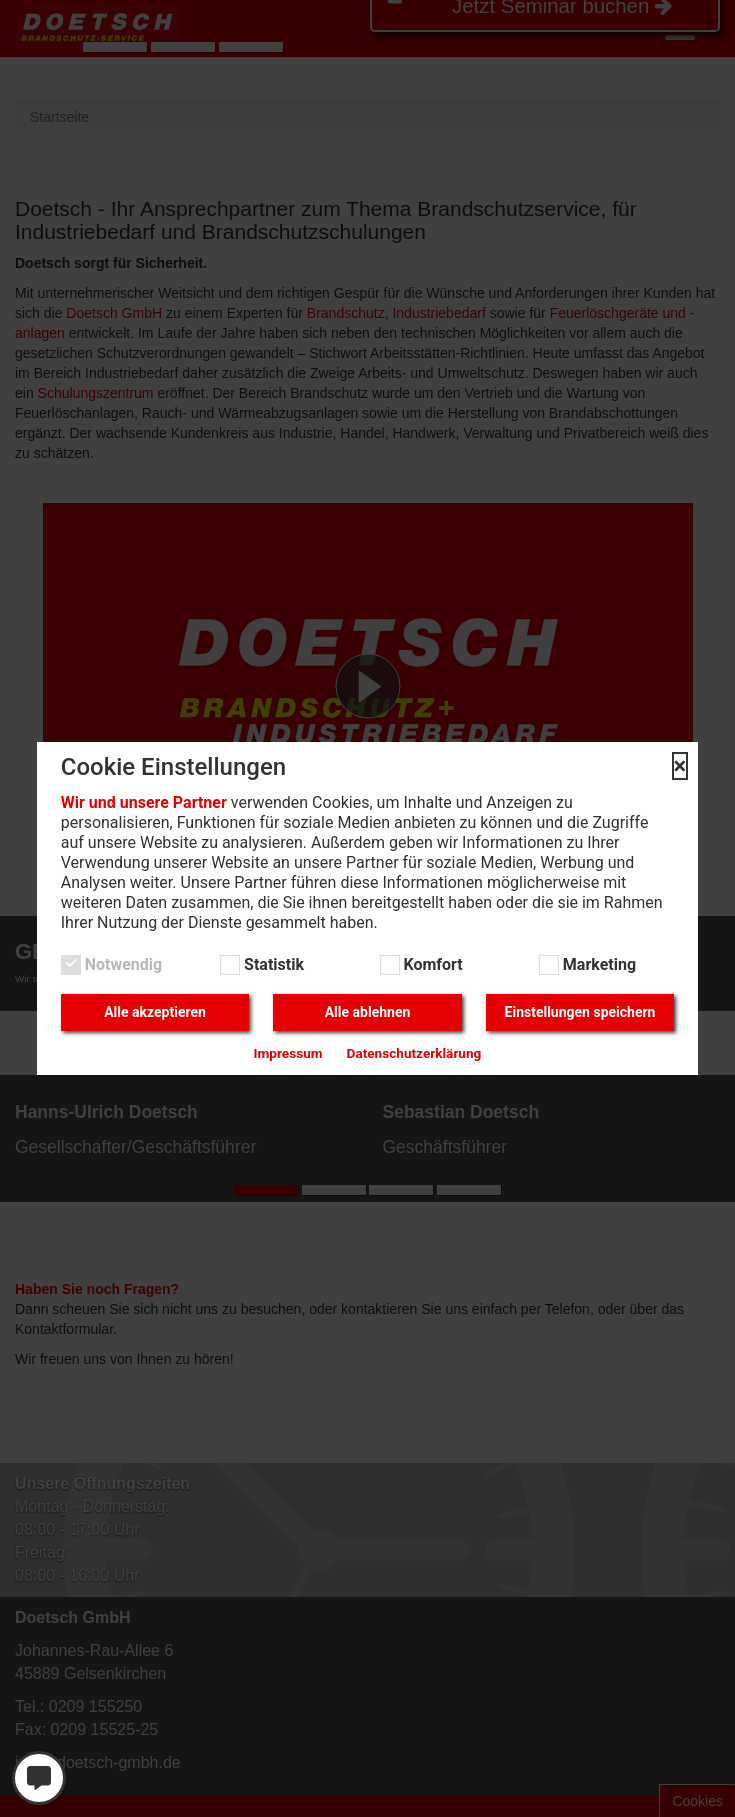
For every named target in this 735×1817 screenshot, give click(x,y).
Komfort (431, 964)
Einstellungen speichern (580, 1012)
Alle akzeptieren (155, 1012)
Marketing (597, 964)
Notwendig (121, 964)
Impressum (288, 1053)
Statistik (272, 964)
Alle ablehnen (368, 1012)
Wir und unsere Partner (144, 802)
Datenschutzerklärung (414, 1053)
